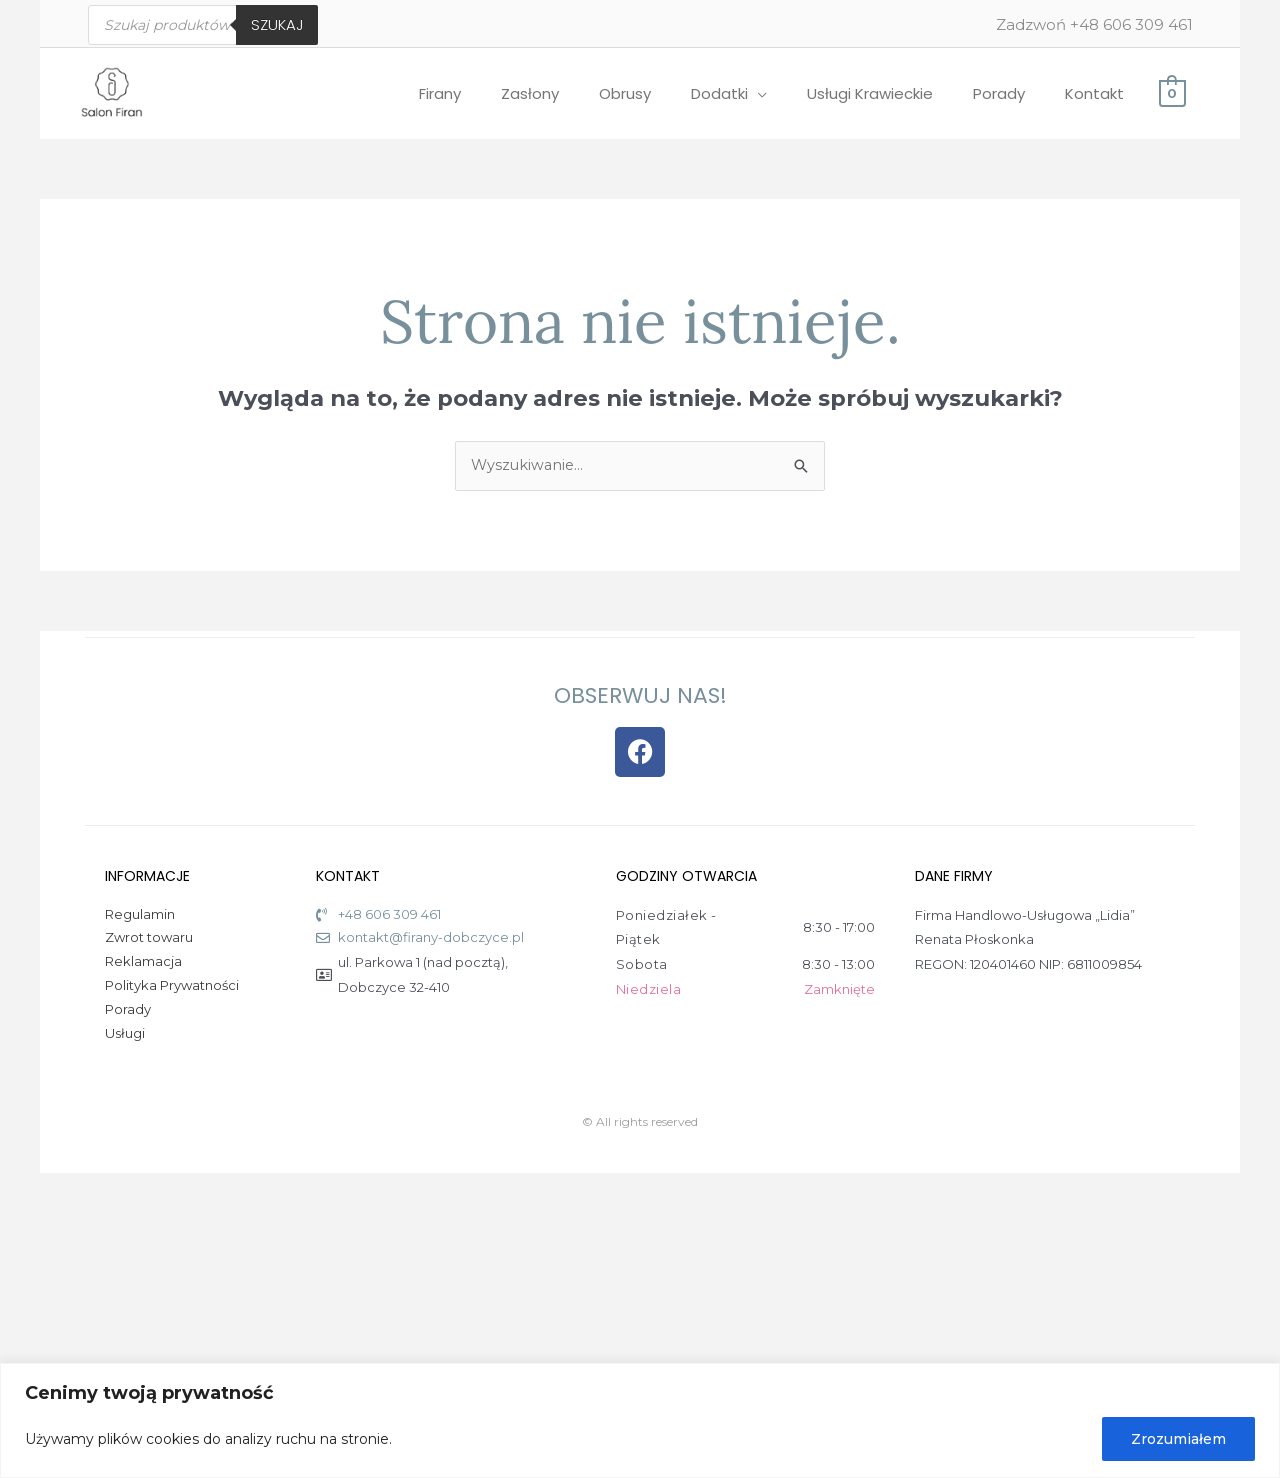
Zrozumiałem (1178, 1439)
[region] (640, 1420)
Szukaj (277, 24)
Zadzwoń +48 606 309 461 (1094, 24)
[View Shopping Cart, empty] (1171, 92)
